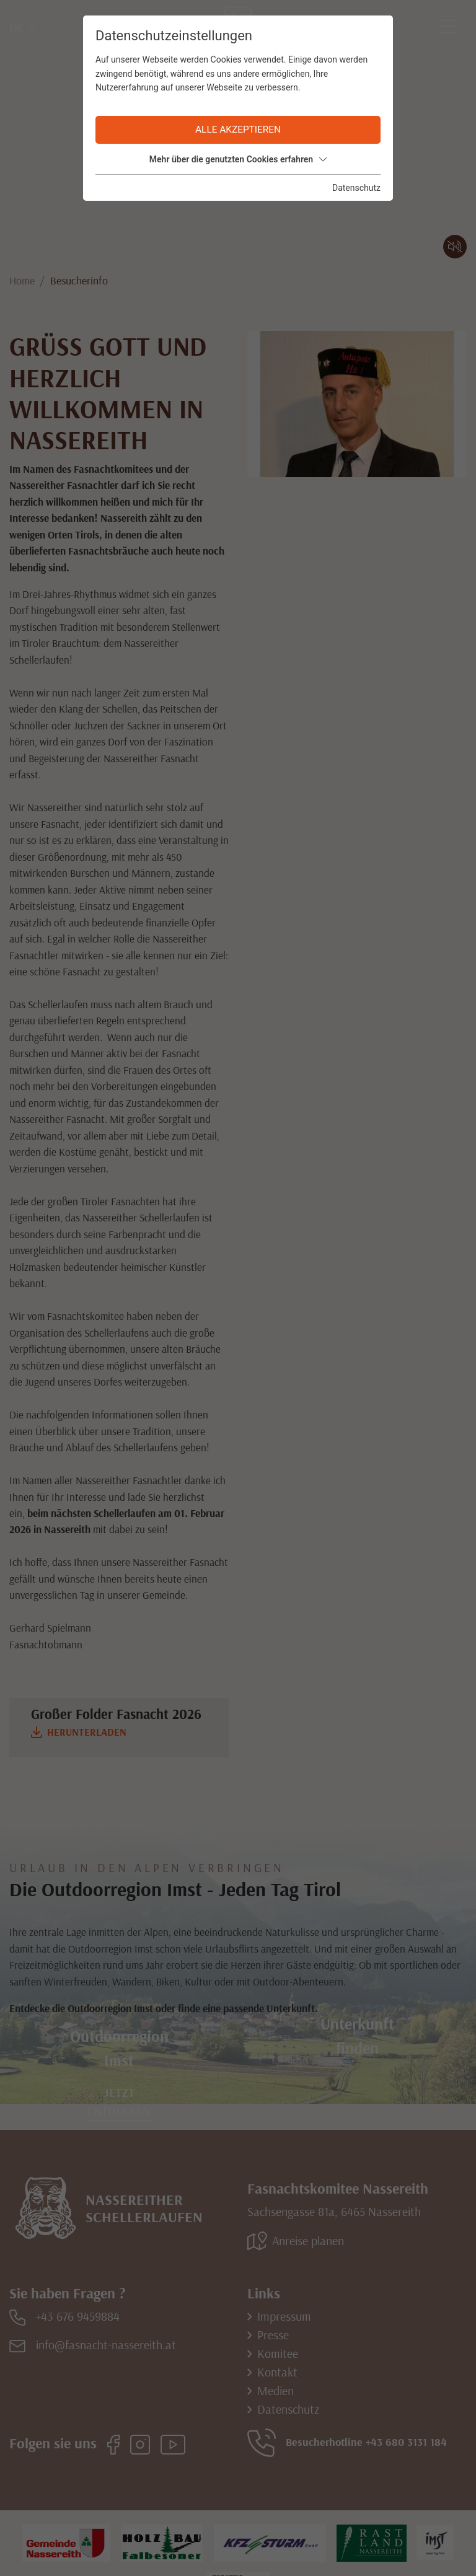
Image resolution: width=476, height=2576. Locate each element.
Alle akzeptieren (238, 129)
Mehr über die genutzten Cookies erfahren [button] (238, 159)
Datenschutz (356, 188)
